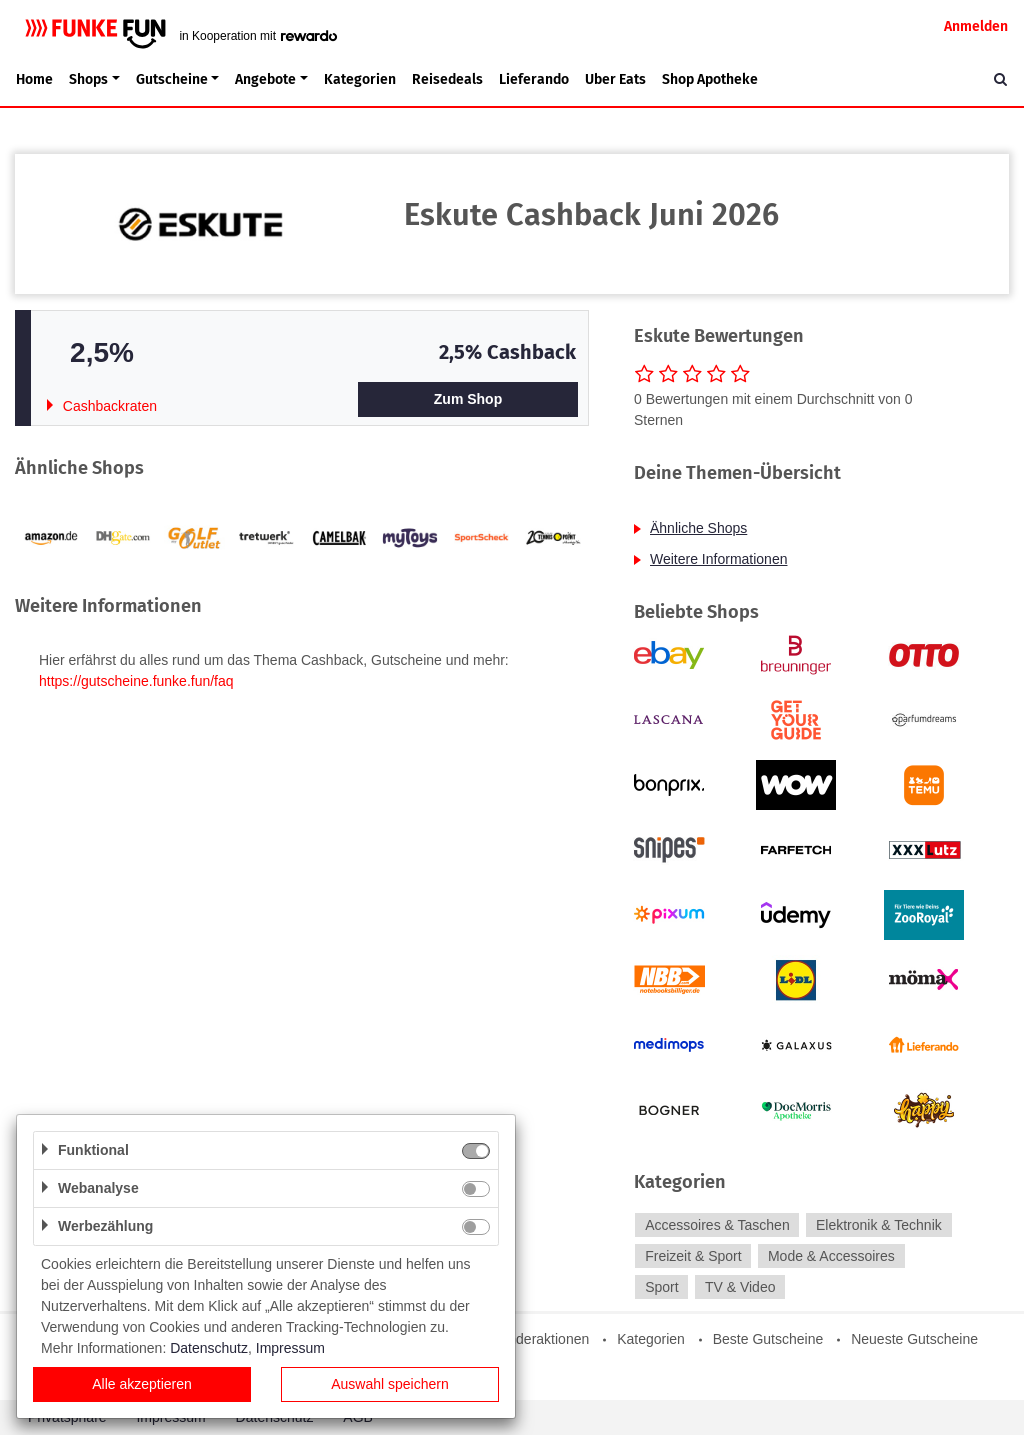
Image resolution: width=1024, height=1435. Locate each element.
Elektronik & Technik (879, 1225)
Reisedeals (447, 79)
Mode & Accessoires (831, 1256)
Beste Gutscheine (768, 1339)
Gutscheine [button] (172, 79)
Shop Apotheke (710, 79)
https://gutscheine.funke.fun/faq (136, 681)
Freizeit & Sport (693, 1256)
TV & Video (740, 1287)
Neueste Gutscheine (914, 1339)
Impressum (290, 1348)
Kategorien (360, 79)
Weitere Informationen (718, 559)
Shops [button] (88, 79)
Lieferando (534, 79)
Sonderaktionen (540, 1339)
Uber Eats (615, 79)
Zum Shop (468, 399)
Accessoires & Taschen (717, 1225)
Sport (661, 1287)
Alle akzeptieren (142, 1384)
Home (34, 79)
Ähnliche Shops (698, 528)
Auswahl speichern (390, 1384)
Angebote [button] (265, 79)
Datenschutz (209, 1348)
